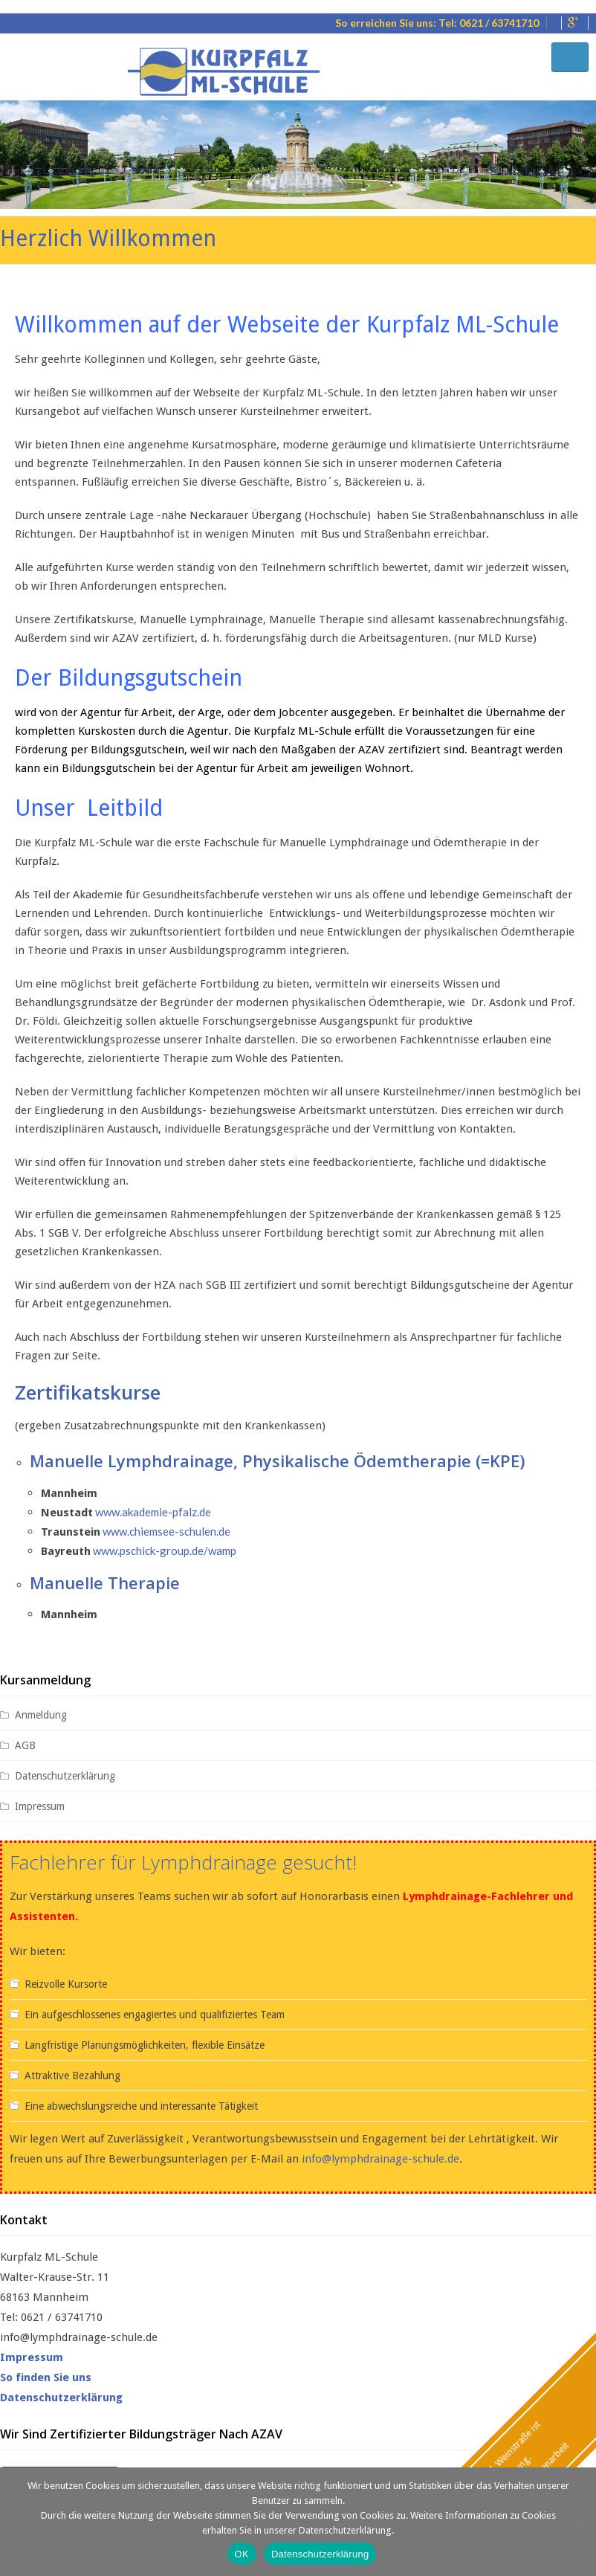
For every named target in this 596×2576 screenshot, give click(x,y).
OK (242, 2554)
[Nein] (577, 2521)
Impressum (40, 1805)
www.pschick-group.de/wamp (164, 1549)
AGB (25, 1744)
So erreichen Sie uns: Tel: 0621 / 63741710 (437, 22)
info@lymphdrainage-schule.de (380, 2157)
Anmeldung (41, 1713)
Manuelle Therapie (105, 1582)
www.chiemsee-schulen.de (166, 1530)
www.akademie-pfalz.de (153, 1511)
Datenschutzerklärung (65, 1774)
